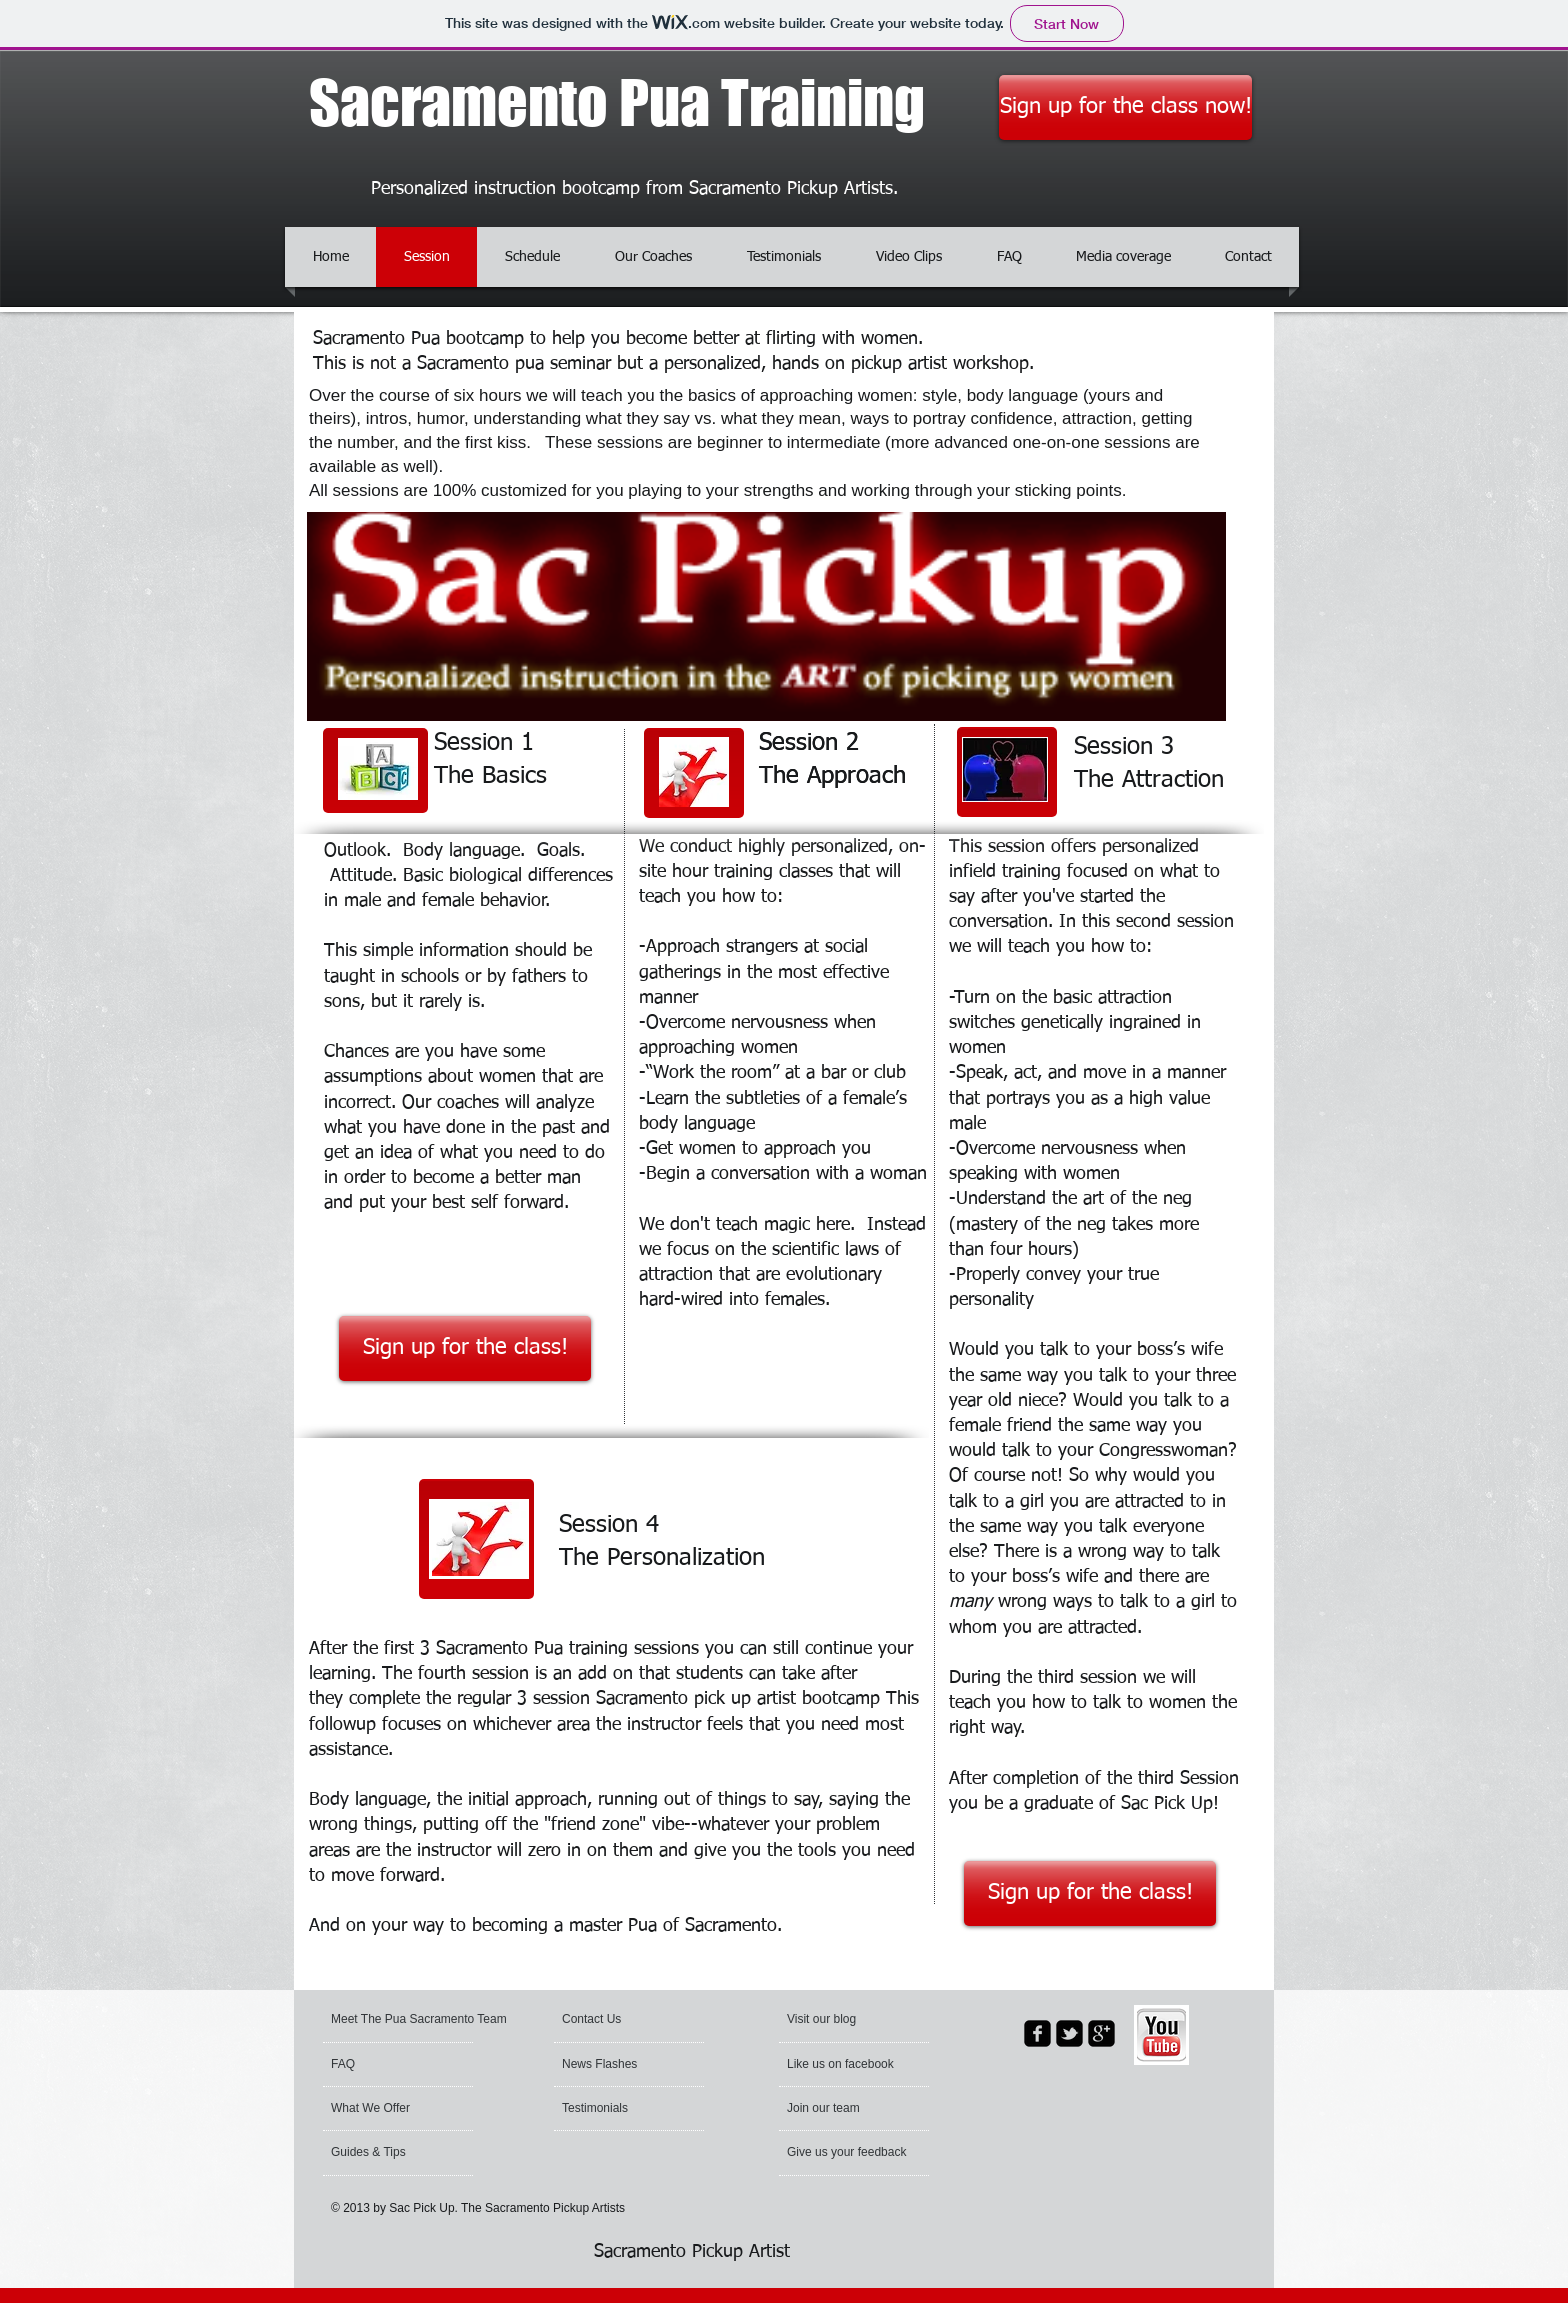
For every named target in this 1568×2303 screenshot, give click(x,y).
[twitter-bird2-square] (1069, 2033)
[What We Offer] (392, 2109)
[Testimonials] (616, 2109)
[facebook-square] (1037, 2033)
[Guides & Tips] (386, 2153)
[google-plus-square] (1101, 2033)
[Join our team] (841, 2109)
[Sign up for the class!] (465, 1348)
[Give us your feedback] (874, 2153)
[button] (836, 2020)
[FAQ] (388, 2065)
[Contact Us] (609, 2020)
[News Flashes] (619, 2065)
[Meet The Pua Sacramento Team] (422, 2020)
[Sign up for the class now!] (1125, 107)
